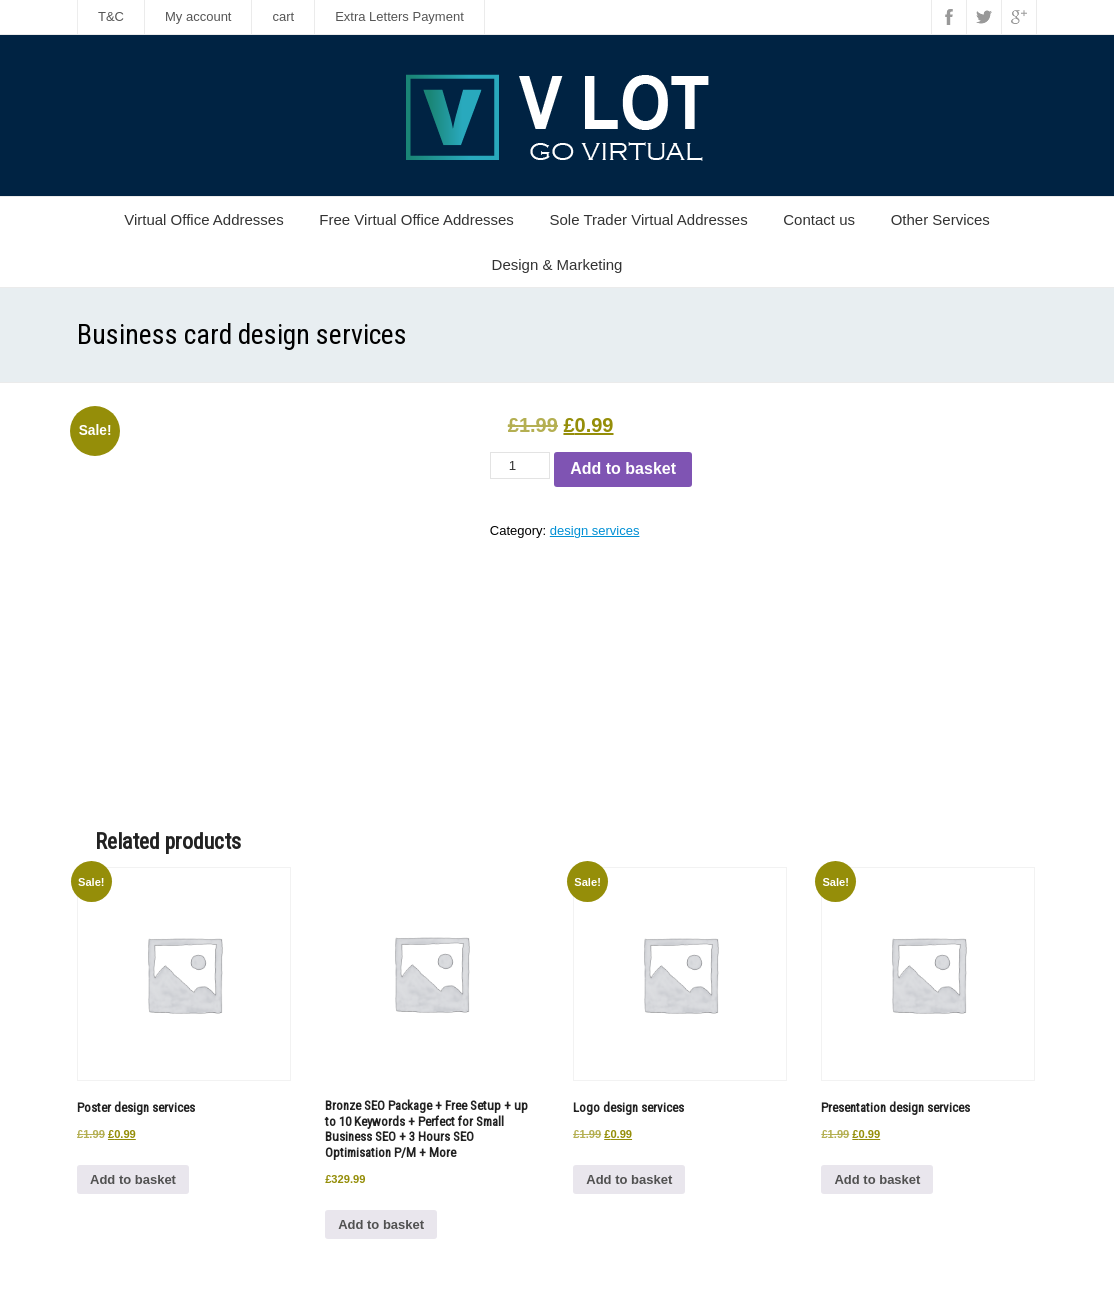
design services (595, 530)
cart (283, 16)
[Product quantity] (520, 465)
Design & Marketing (557, 264)
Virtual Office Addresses (204, 219)
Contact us (819, 219)
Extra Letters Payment (399, 16)
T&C (111, 16)
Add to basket (623, 468)
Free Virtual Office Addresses (416, 219)
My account (198, 16)
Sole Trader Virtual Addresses (648, 219)
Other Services (940, 219)
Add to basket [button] (133, 1179)
